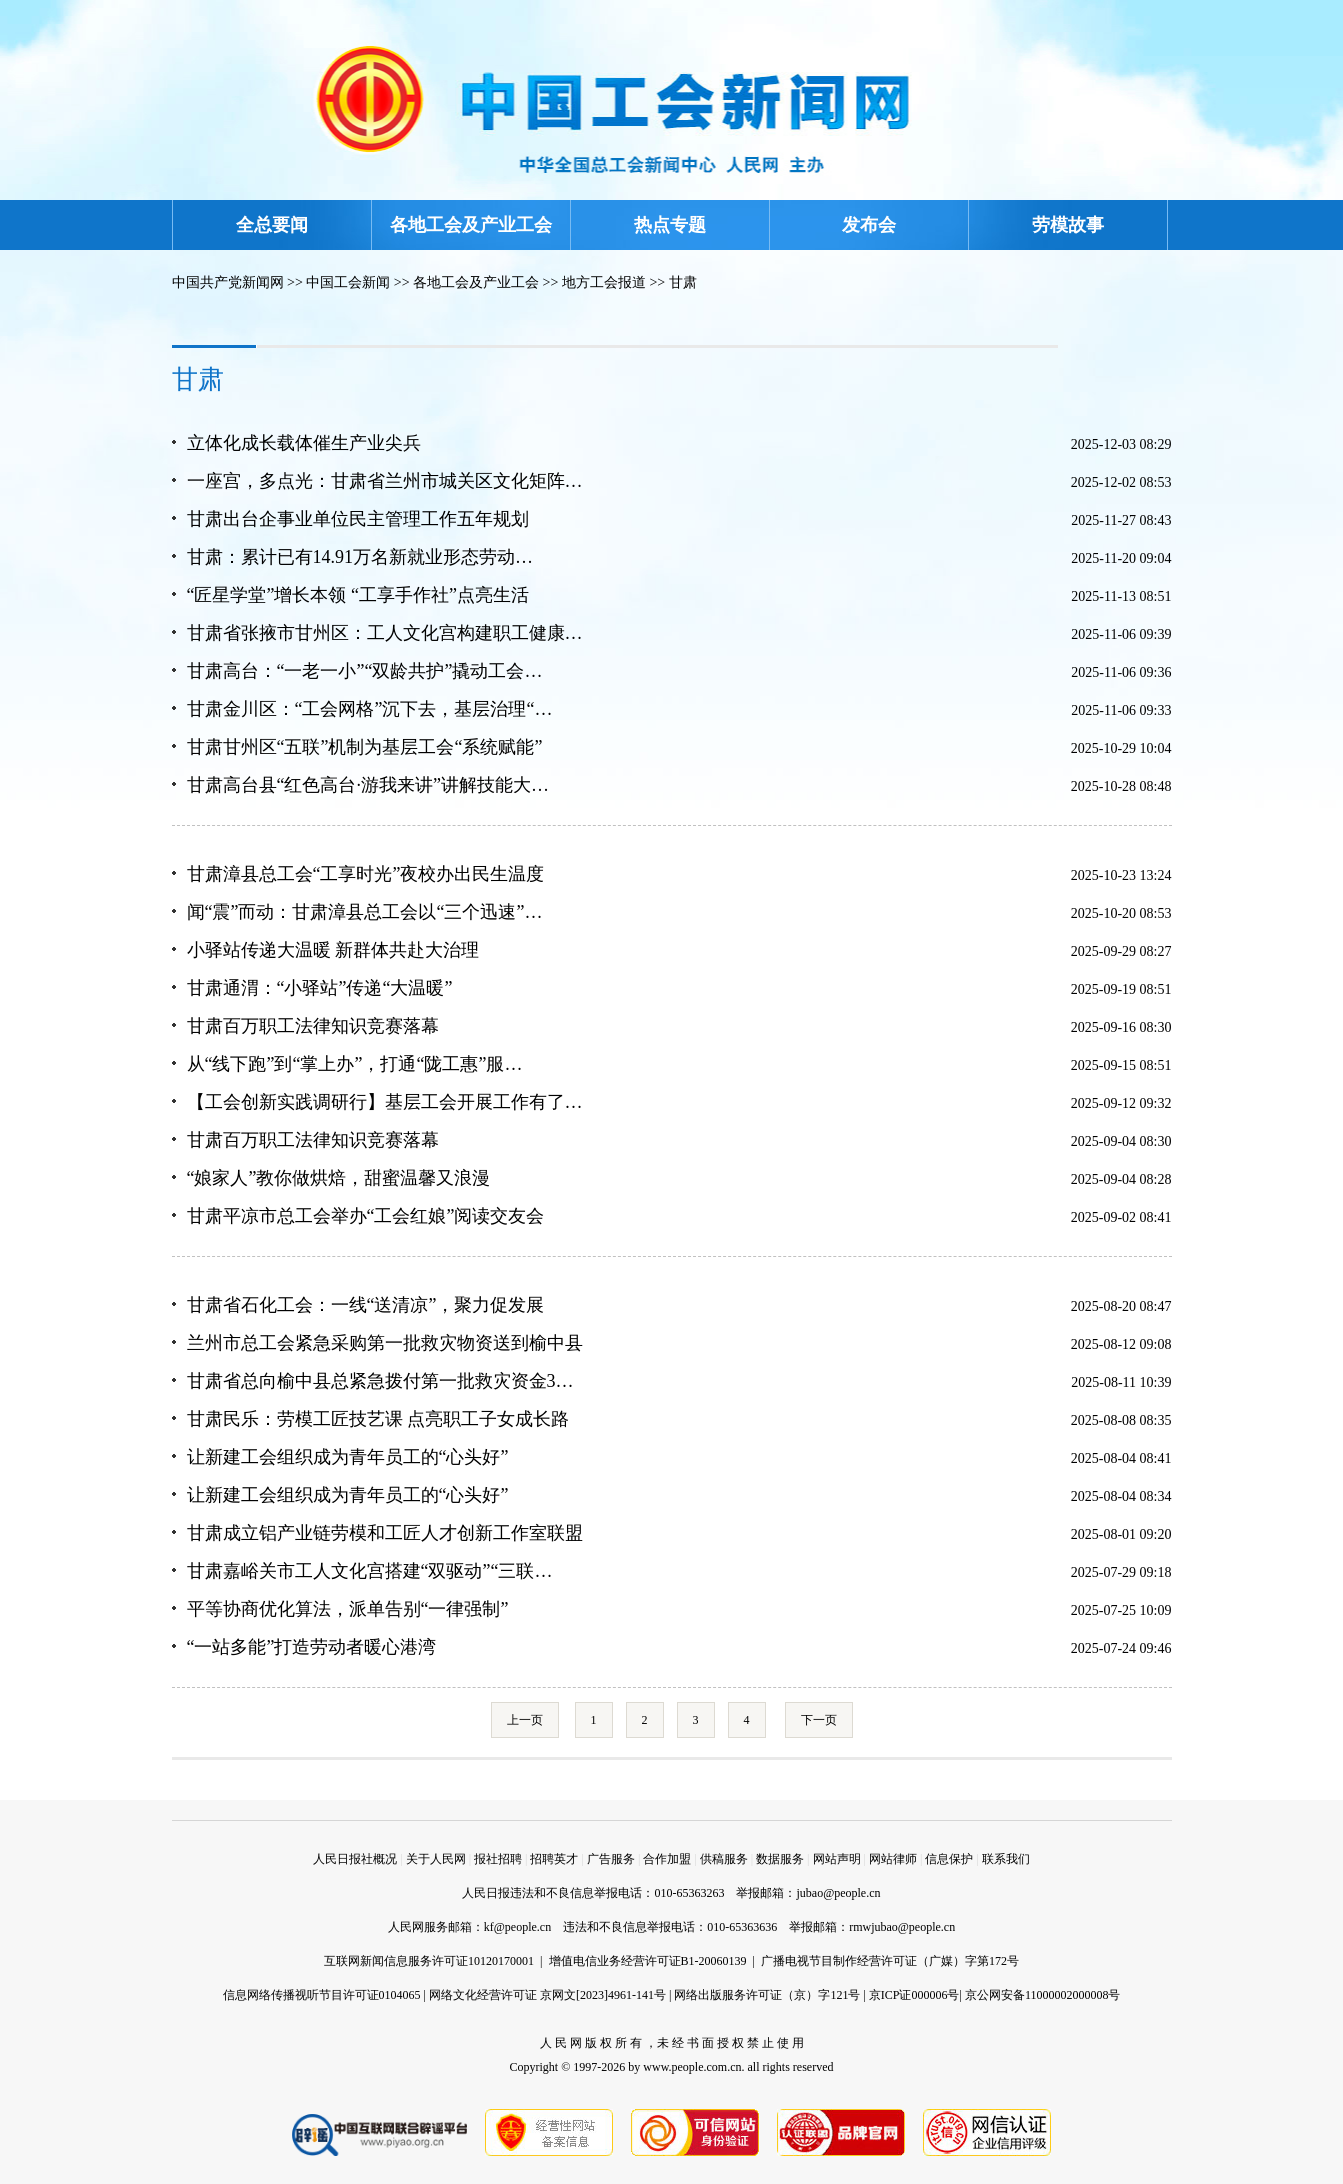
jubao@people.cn (838, 1893)
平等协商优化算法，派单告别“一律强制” (348, 1609)
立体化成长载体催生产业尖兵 (304, 443)
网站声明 (837, 1859)
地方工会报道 (604, 282)
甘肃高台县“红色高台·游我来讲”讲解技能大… (368, 785)
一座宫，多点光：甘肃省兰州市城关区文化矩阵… (385, 481)
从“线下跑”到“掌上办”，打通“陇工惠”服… (355, 1064)
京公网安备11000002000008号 (1043, 1995)
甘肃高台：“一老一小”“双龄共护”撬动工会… (365, 671)
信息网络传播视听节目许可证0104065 (322, 1995)
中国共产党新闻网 (228, 282)
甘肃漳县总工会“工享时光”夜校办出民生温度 (366, 874)
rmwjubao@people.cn (902, 1927)
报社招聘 (498, 1859)
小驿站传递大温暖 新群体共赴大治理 (333, 950)
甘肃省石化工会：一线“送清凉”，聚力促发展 (366, 1305)
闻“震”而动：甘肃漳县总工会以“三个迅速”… (365, 912)
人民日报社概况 (355, 1859)
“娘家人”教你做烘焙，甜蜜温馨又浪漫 (339, 1178)
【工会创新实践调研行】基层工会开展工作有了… (385, 1102)
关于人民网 (436, 1859)
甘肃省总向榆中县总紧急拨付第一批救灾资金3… (380, 1381)
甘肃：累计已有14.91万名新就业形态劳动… (360, 557)
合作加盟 (667, 1859)
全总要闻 (272, 225)
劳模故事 (1068, 225)
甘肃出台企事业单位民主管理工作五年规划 (358, 519)
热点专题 (670, 225)
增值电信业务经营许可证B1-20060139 (648, 1961)
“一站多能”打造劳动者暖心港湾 (312, 1647)
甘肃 (683, 282)
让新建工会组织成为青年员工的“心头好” (348, 1457)
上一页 (525, 1720)
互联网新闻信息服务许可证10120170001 (429, 1961)
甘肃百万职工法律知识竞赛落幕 (313, 1026)
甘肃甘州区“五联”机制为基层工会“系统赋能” (365, 747)
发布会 (869, 225)
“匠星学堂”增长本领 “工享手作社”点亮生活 (358, 595)
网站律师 (893, 1859)
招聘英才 (554, 1859)
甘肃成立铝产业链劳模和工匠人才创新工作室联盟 (385, 1533)
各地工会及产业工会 (471, 225)
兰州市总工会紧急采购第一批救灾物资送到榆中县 (385, 1343)
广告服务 (611, 1859)
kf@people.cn (517, 1927)
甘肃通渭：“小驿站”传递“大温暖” (320, 988)
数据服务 (780, 1859)
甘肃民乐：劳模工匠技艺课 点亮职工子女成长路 (378, 1419)
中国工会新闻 (348, 282)
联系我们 (1006, 1859)
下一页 (819, 1720)
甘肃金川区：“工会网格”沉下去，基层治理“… (370, 709)
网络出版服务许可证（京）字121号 (767, 1995)
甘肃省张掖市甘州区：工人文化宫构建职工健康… (385, 633)
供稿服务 (724, 1859)
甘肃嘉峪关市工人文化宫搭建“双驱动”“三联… (370, 1571)
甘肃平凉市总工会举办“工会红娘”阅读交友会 (366, 1216)
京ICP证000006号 (914, 1995)
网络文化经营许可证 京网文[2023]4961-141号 (547, 1995)
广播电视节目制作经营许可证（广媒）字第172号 (890, 1961)
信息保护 (949, 1859)
